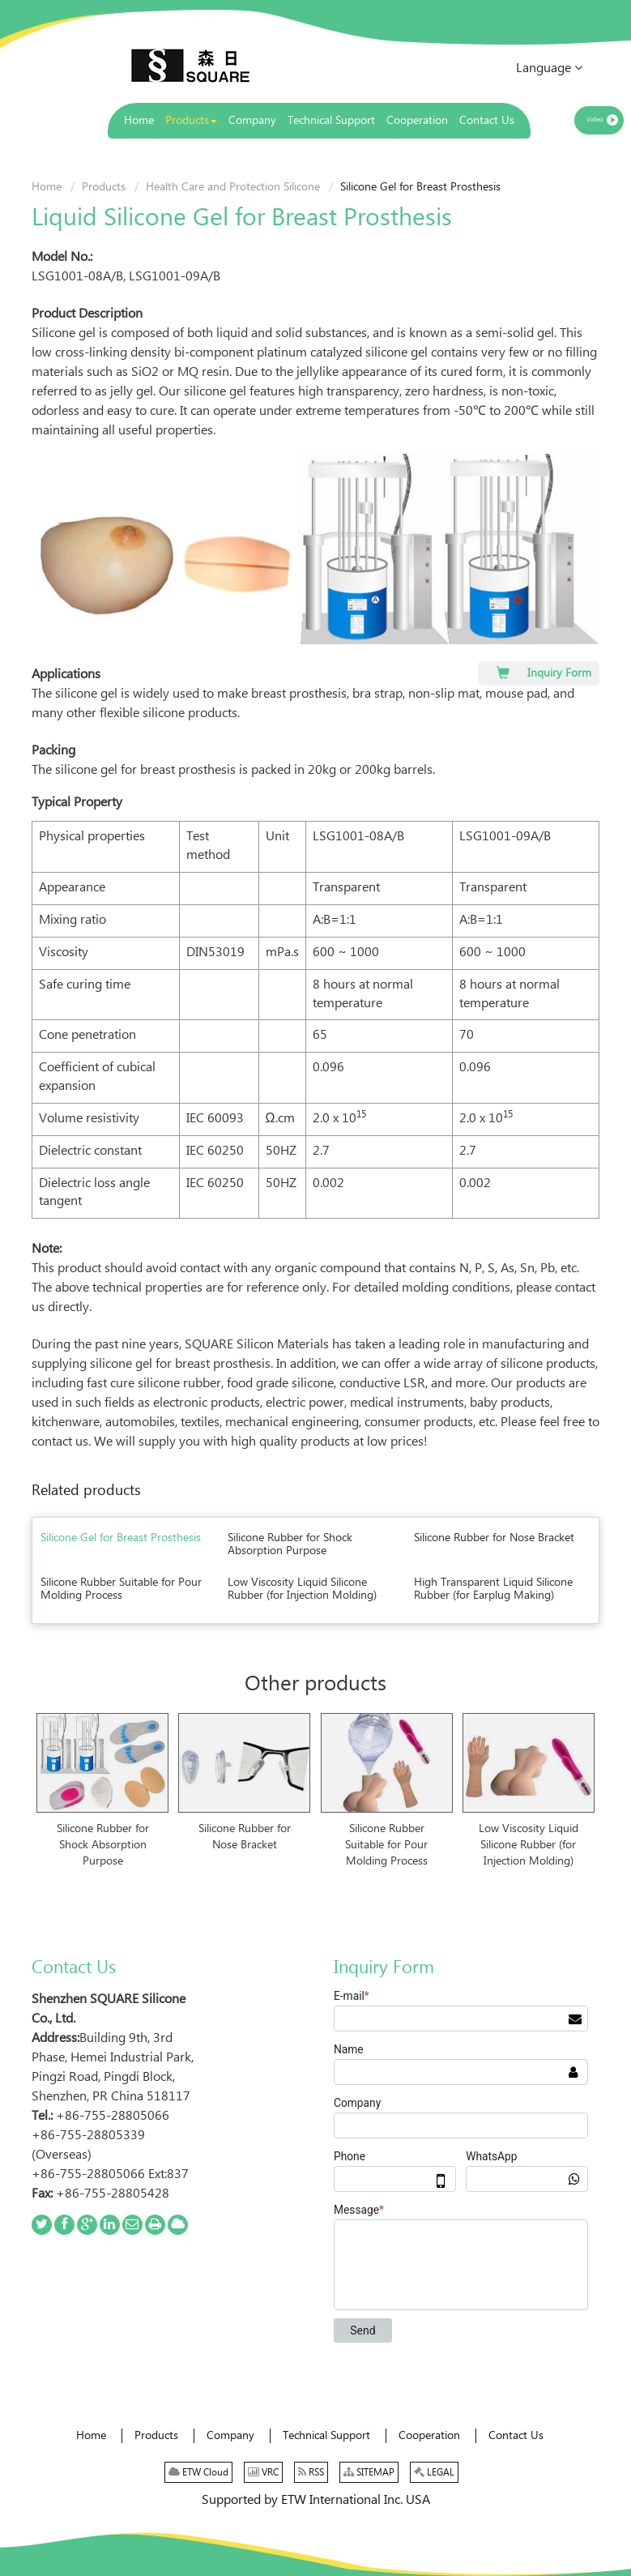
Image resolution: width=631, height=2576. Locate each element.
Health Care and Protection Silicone (233, 187)
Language (549, 67)
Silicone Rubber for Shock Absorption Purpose (290, 1544)
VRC (263, 2472)
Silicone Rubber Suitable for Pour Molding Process (121, 1588)
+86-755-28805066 (112, 2116)
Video (594, 120)
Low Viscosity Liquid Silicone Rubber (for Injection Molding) (302, 1588)
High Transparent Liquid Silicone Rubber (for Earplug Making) (493, 1588)
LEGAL (434, 2472)
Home (47, 187)
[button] (191, 121)
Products (104, 187)
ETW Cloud (198, 2472)
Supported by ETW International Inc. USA (316, 2500)
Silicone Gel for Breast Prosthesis (121, 1538)
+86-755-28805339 (88, 2135)
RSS (311, 2472)
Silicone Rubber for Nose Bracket (494, 1538)
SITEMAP (368, 2472)
